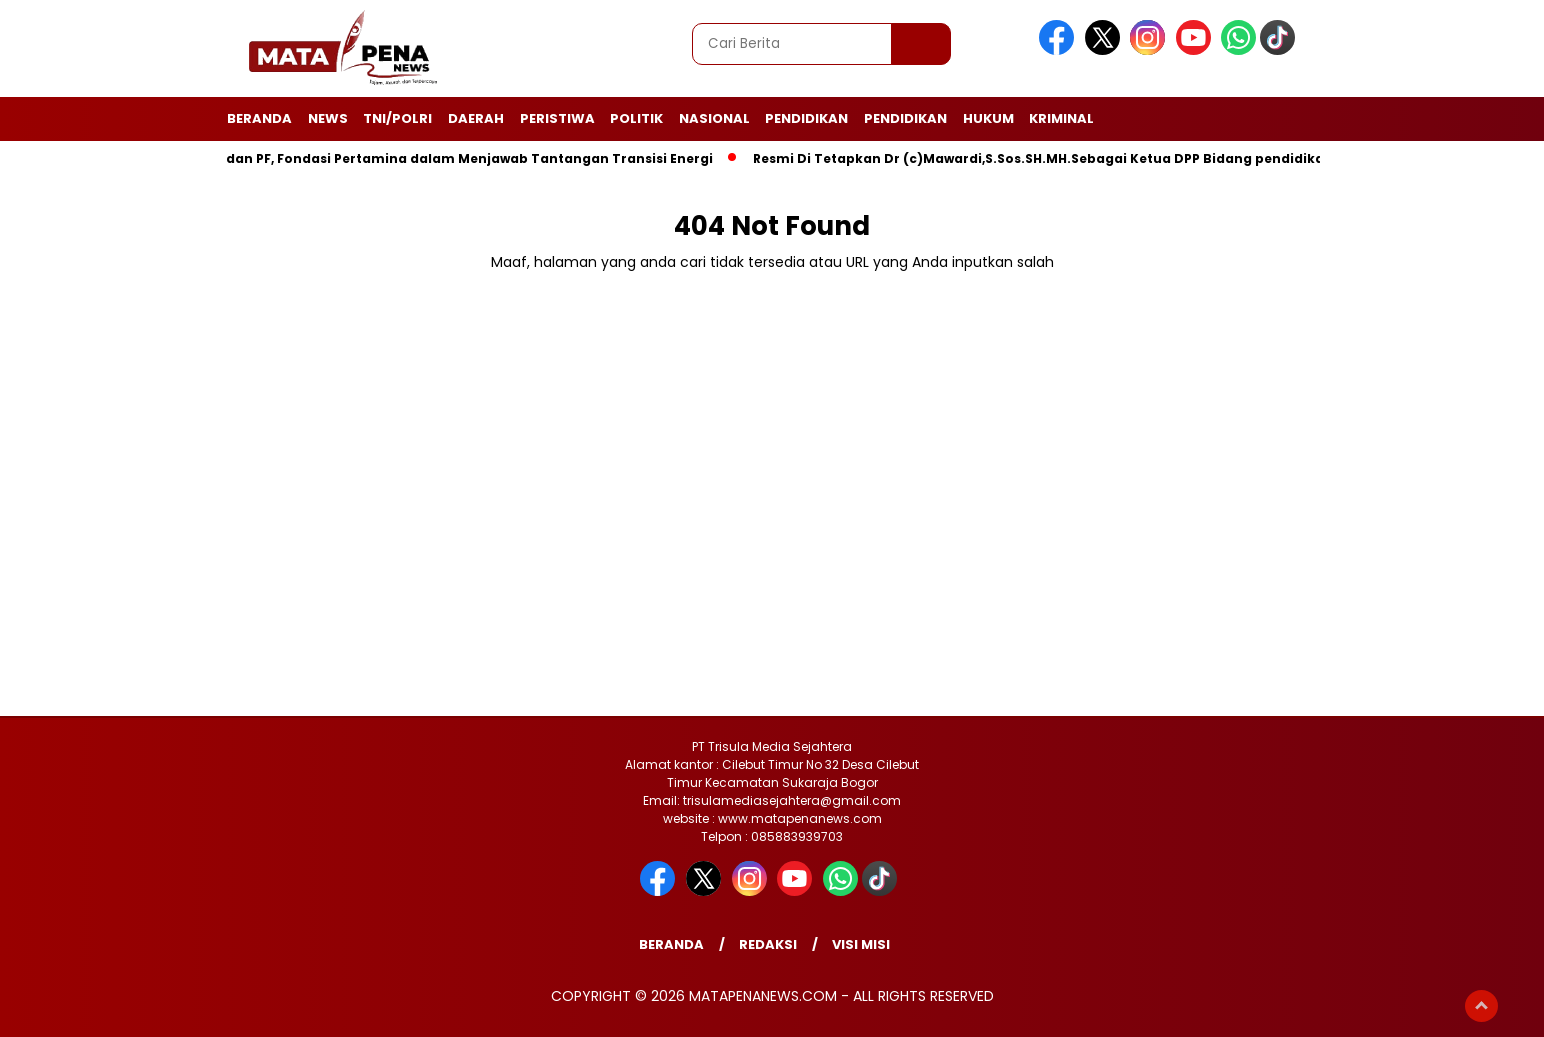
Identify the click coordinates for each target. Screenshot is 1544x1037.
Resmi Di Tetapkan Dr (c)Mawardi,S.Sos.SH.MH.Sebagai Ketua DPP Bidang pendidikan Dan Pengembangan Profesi (1146, 158)
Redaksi (768, 944)
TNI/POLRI (397, 118)
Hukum (988, 118)
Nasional (714, 118)
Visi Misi (861, 944)
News (328, 118)
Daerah (476, 118)
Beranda (259, 118)
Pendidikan (806, 118)
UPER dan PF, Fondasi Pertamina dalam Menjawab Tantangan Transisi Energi (458, 158)
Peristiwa (557, 118)
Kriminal (1061, 118)
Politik (636, 118)
